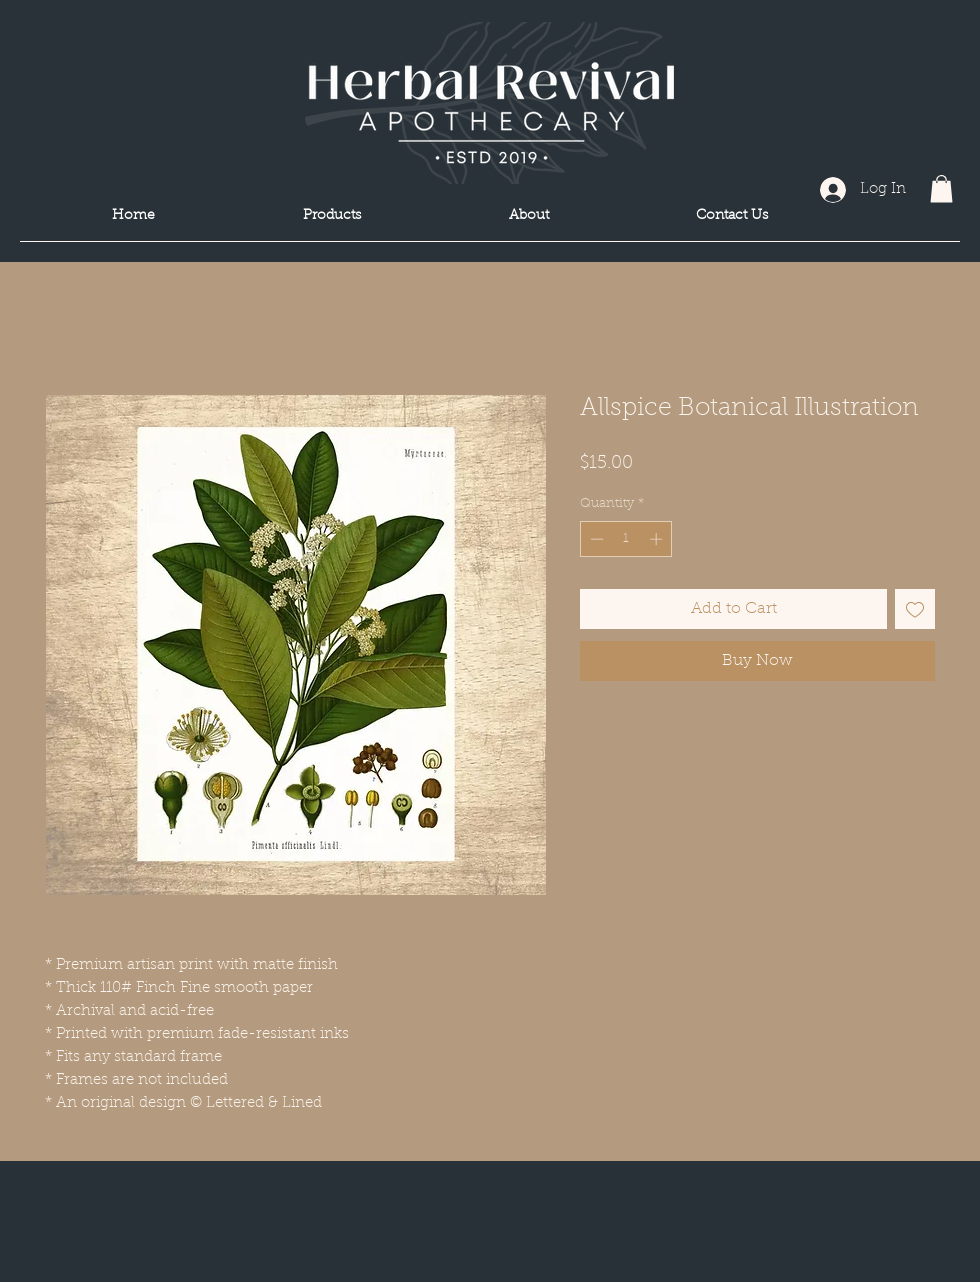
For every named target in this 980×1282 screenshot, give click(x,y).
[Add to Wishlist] (915, 609)
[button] (941, 188)
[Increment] (658, 539)
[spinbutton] (626, 539)
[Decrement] (595, 539)
